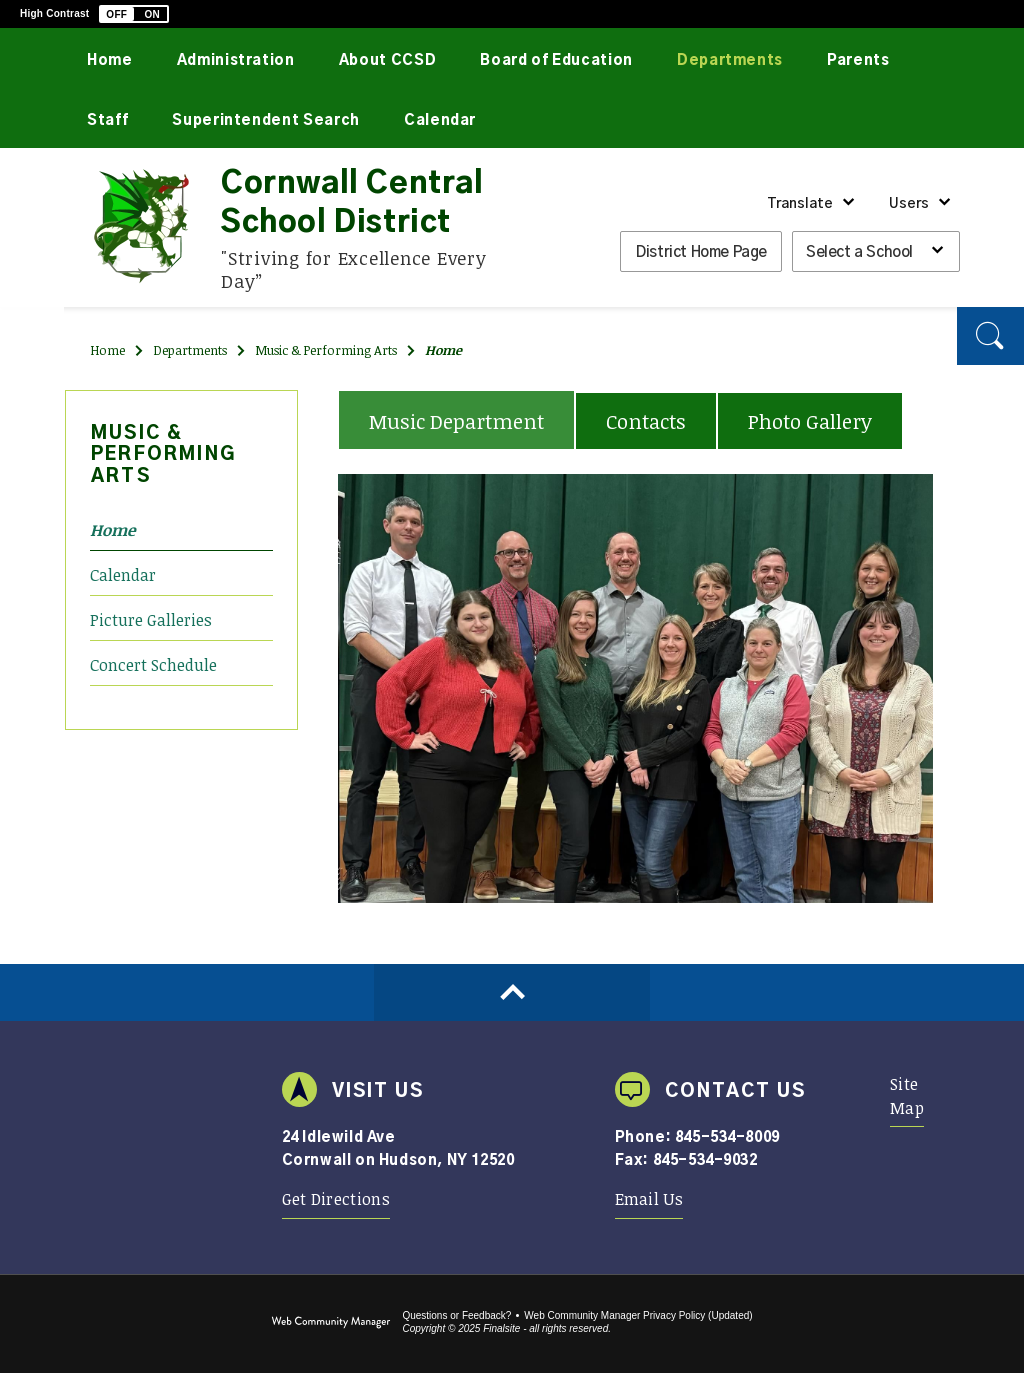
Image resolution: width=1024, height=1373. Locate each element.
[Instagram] (32, 376)
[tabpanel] (635, 689)
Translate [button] (800, 204)
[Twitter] (32, 305)
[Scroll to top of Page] (512, 992)
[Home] (110, 58)
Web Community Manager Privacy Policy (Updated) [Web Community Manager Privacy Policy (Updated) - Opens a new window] (638, 1315)
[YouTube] (32, 339)
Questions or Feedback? (456, 1315)
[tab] (456, 419)
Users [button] (909, 204)
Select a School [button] (859, 252)
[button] (134, 14)
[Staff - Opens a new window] (107, 118)
